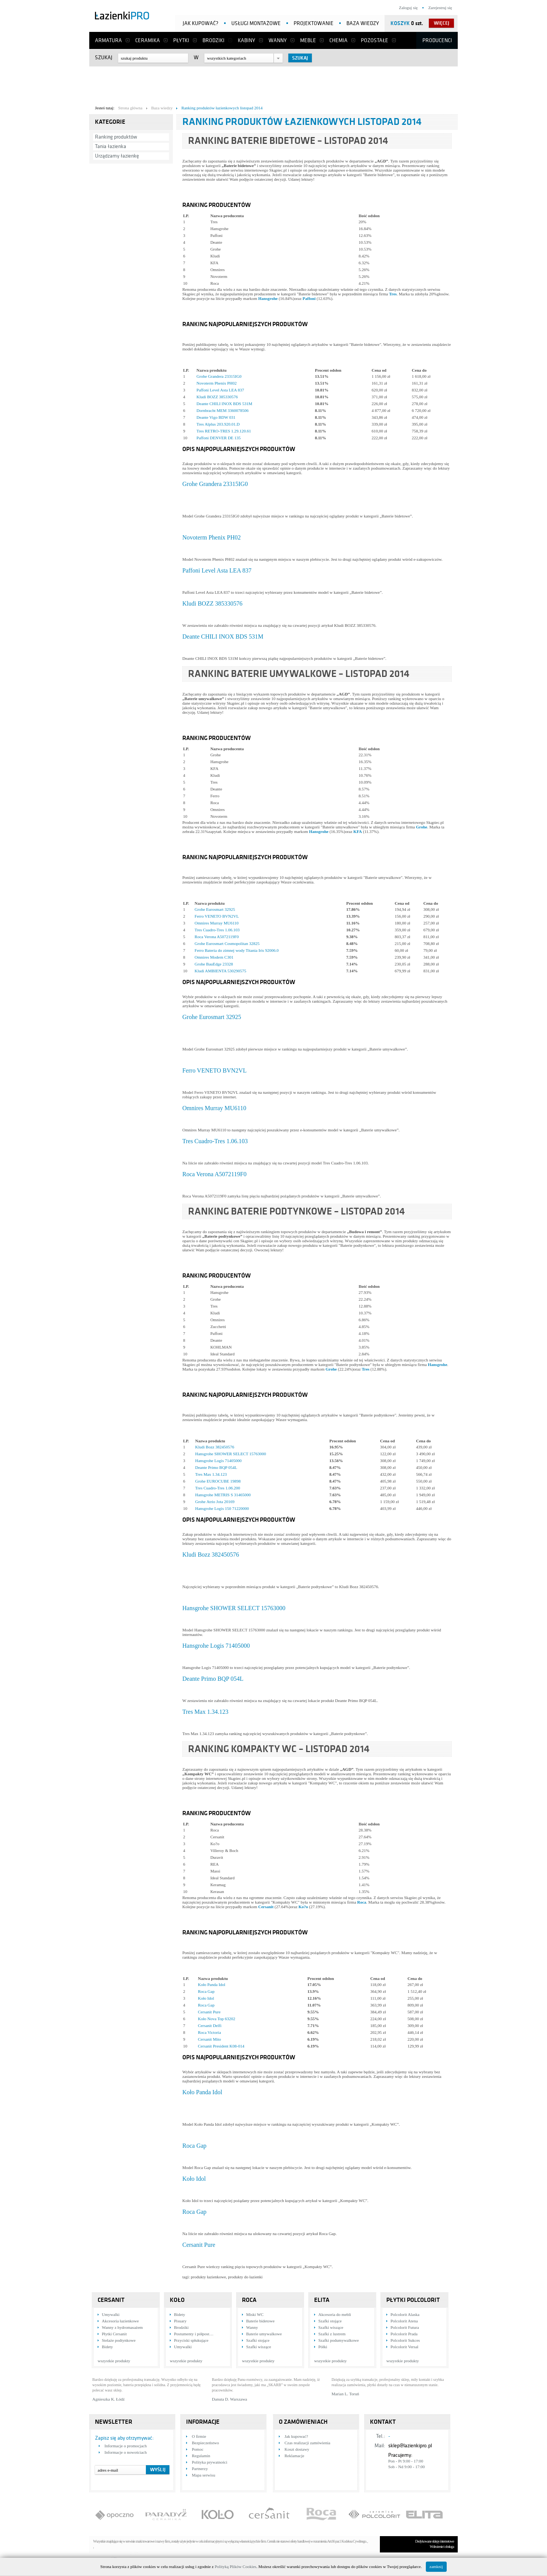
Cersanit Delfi (209, 2025)
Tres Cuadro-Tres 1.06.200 (217, 1488)
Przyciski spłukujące (191, 2340)
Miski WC (255, 2314)
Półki (322, 2346)
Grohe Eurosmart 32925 (214, 909)
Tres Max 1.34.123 (211, 1474)
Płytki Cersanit (114, 2333)
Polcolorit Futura (404, 2327)
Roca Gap (206, 1991)
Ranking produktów (116, 137)
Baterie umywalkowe (264, 2333)
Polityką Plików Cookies (235, 2566)
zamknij (436, 2566)
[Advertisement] (273, 84)
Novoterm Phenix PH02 (216, 383)
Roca (361, 1902)
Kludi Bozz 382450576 (214, 1447)
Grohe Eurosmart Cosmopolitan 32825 (226, 943)
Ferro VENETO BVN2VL (216, 916)
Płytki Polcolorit (413, 2300)
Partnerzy (200, 2468)
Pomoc (198, 2449)
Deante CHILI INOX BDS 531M (224, 403)
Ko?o (303, 1906)
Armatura (108, 40)
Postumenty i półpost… (193, 2333)
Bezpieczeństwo (205, 2442)
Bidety (107, 2346)
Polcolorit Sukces (405, 2340)
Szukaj (103, 57)
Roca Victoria (209, 2032)
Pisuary (180, 2321)
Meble (308, 40)
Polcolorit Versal (404, 2346)
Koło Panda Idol (211, 1984)
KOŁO (177, 2300)
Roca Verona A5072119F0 (216, 936)
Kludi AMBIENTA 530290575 (220, 971)
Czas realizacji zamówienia (307, 2442)
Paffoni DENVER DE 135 (218, 437)
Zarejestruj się (440, 7)
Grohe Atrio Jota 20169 (215, 1501)
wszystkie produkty (114, 2360)
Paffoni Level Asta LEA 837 (220, 390)
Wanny (278, 40)
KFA (357, 831)
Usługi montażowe (256, 23)
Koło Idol (206, 1998)
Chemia (338, 40)
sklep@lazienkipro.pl (410, 2445)
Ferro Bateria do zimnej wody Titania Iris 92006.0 (236, 950)
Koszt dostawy (297, 2449)
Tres (393, 294)
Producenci (437, 40)
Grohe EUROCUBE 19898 (218, 1481)
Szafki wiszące (258, 2346)
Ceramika (147, 40)
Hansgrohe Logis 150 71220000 (222, 1508)
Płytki (181, 40)
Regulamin (201, 2455)
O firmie (199, 2436)
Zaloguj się (408, 7)
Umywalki (110, 2314)
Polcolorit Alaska (404, 2314)
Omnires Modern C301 (213, 957)
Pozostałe (374, 40)
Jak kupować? (200, 23)
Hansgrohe (268, 298)
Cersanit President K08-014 (221, 2046)
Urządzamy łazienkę (117, 156)
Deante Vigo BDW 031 (216, 417)
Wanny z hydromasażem (122, 2327)
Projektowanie (314, 23)
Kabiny (246, 40)
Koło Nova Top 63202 (216, 2018)
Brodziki (213, 40)
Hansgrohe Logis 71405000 (218, 1460)
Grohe (421, 827)
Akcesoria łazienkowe (120, 2321)
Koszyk (400, 23)
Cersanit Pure (209, 2012)
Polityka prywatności (209, 2462)
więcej (441, 23)
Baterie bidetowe (260, 2321)
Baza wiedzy (362, 23)
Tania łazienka (110, 146)
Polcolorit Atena (404, 2321)
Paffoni (309, 298)
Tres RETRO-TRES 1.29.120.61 (223, 431)
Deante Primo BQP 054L (216, 1467)
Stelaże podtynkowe (119, 2340)
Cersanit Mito (209, 2039)
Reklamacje (294, 2455)
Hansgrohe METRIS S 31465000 (223, 1494)
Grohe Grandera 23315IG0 (219, 376)
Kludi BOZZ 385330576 (217, 396)
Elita (321, 2300)
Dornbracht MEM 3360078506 (222, 410)
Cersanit (266, 1906)
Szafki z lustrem (331, 2333)
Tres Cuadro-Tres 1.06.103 (216, 930)
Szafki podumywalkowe (338, 2340)
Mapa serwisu (203, 2475)
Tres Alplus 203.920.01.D (218, 424)
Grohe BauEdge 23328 (213, 964)
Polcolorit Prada (403, 2333)
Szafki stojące (257, 2340)
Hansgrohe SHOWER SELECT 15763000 (230, 1453)
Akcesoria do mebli (334, 2314)
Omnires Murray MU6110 (216, 923)
